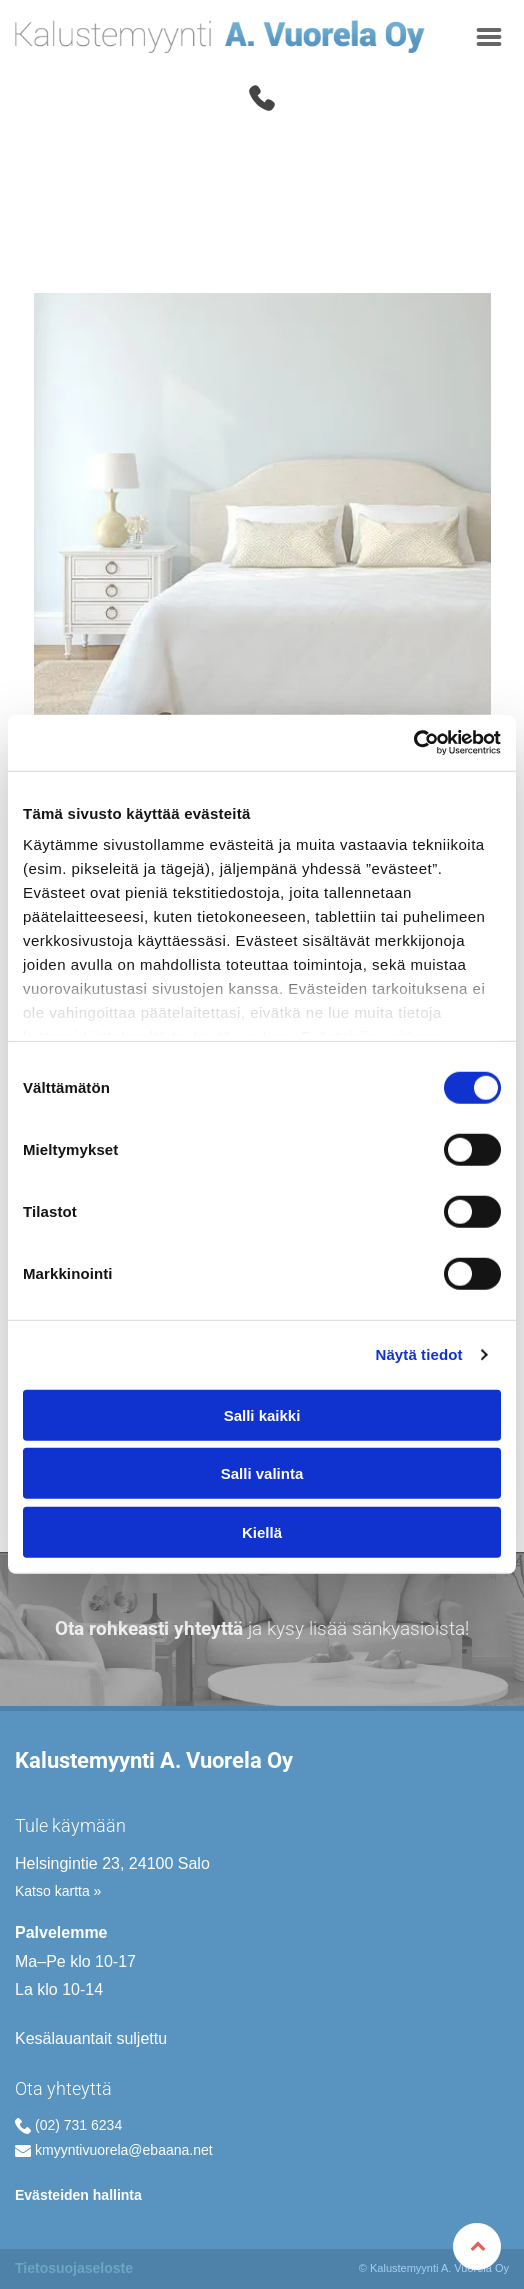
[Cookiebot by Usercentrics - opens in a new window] (413, 743)
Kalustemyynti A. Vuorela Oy (154, 1760)
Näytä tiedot (419, 1354)
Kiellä (262, 1532)
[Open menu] (489, 37)
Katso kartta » (58, 1891)
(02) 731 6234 (78, 2125)
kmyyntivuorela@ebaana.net (124, 2150)
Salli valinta (262, 1473)
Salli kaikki (262, 1415)
